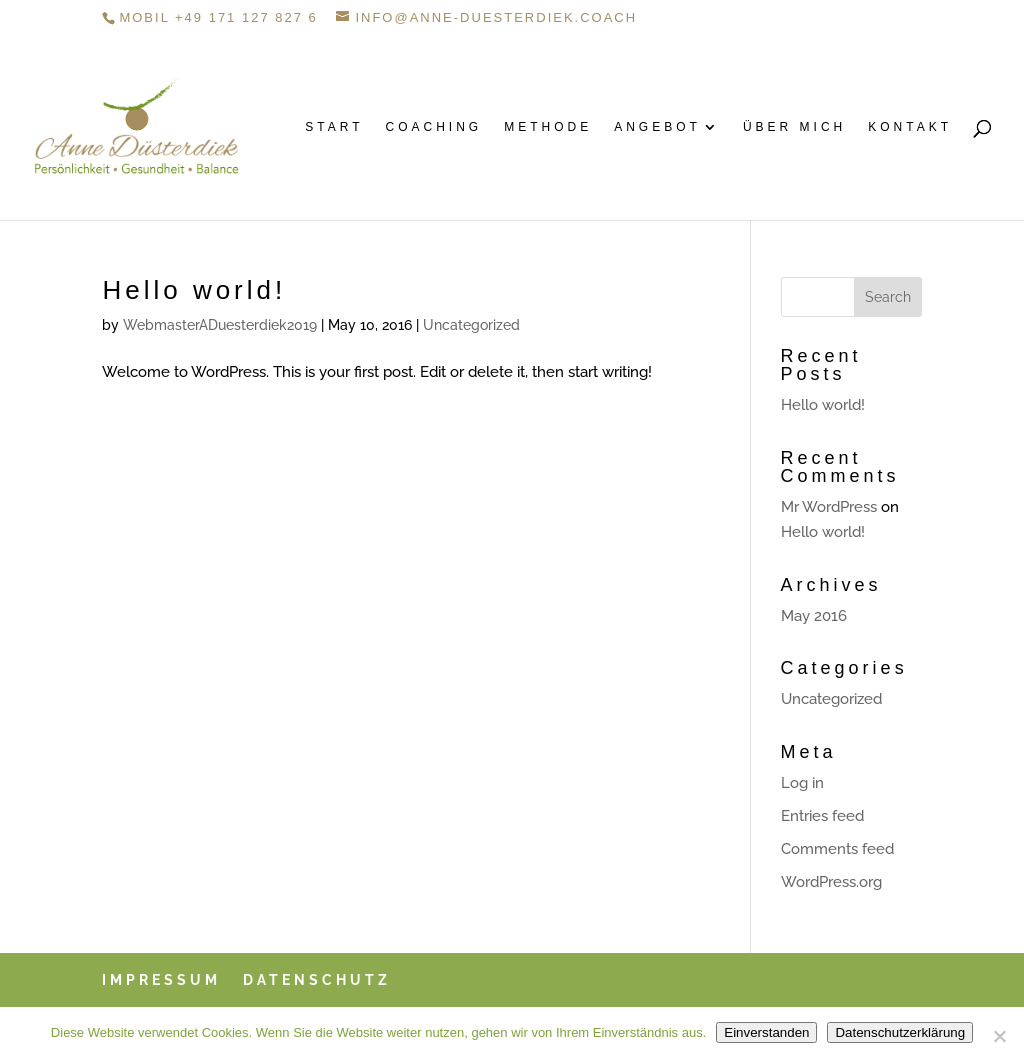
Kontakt (910, 127)
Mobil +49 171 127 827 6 (218, 17)
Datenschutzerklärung (900, 1032)
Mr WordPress (829, 507)
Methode (548, 127)
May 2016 (814, 616)
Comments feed (837, 849)
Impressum (161, 980)
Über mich (794, 127)
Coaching (434, 127)
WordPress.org (831, 882)
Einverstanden (766, 1032)
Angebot (657, 127)
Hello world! (194, 290)
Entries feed (822, 816)
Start (334, 127)
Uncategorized (471, 325)
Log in (802, 783)
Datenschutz (317, 980)
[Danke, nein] (999, 1036)
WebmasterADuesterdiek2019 (220, 325)
